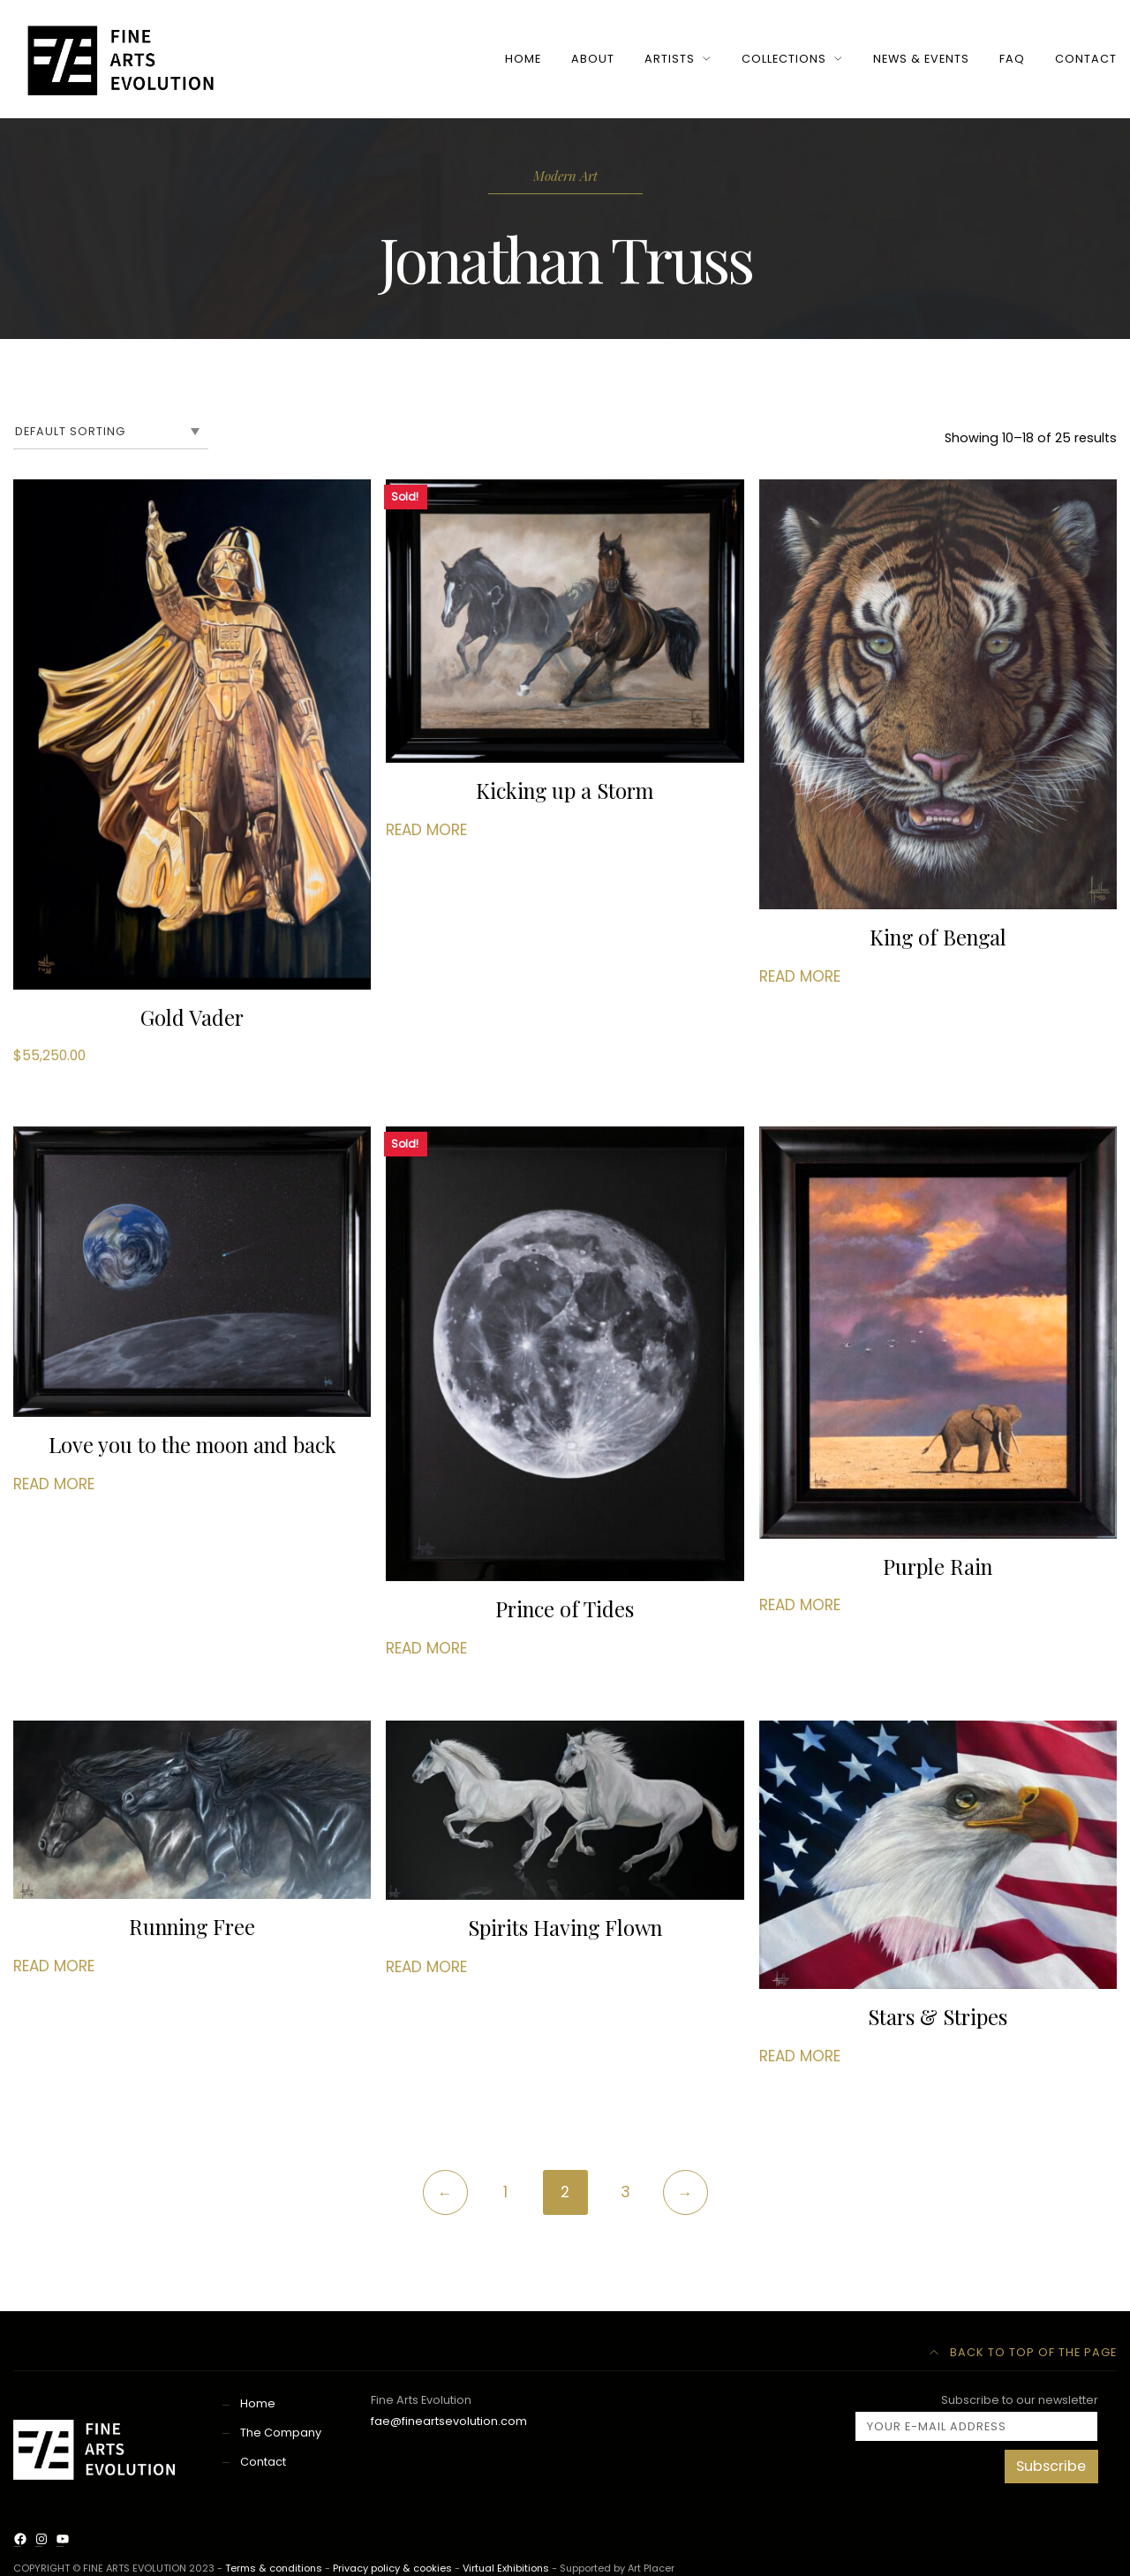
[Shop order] (110, 431)
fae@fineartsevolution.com (449, 2422)
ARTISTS (669, 58)
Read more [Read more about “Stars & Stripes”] (799, 2057)
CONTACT (1086, 58)
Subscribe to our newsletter (976, 2419)
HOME (523, 58)
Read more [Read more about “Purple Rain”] (799, 1607)
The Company (280, 2434)
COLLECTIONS (784, 58)
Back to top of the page (1024, 2353)
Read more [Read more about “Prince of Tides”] (426, 1650)
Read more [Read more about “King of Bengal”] (799, 976)
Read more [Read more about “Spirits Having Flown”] (426, 1968)
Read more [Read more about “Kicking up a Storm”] (426, 829)
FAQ (1012, 58)
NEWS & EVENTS (921, 58)
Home (257, 2405)
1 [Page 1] (505, 2193)
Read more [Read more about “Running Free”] (53, 1967)
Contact (263, 2463)
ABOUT (592, 58)
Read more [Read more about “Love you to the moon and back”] (53, 1485)
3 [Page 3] (625, 2193)
